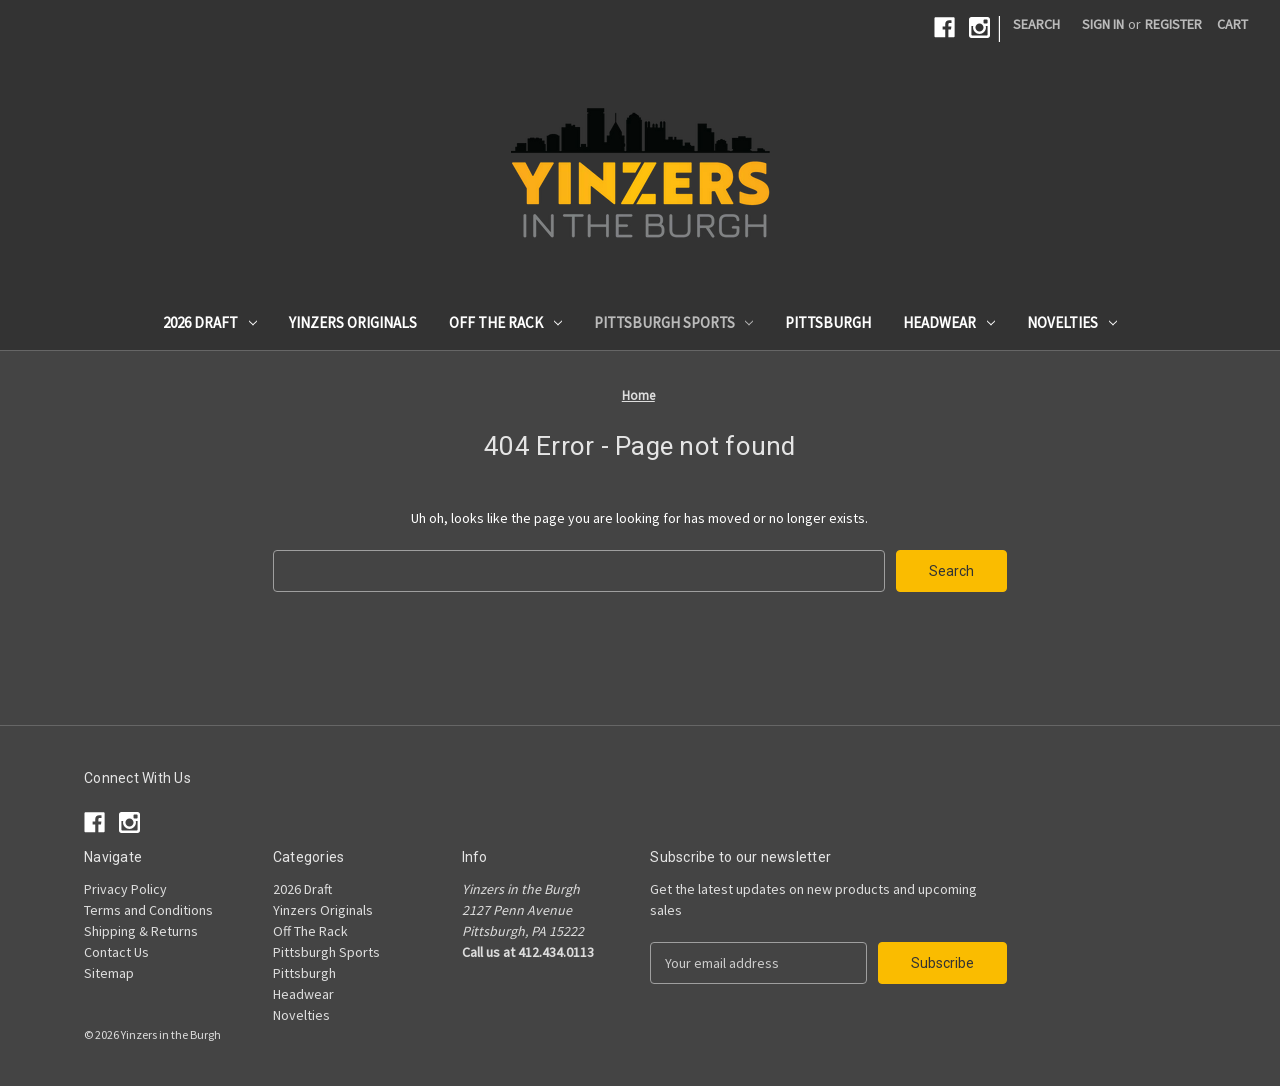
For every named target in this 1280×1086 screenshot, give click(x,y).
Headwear (949, 322)
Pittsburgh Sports (674, 322)
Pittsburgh (828, 322)
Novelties (1072, 322)
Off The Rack (505, 322)
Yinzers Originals (353, 322)
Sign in (1103, 24)
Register (1173, 24)
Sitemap (109, 973)
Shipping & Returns (141, 931)
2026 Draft (210, 322)
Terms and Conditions (148, 910)
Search (1036, 24)
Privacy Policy (125, 889)
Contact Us (116, 952)
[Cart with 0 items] (1232, 24)
